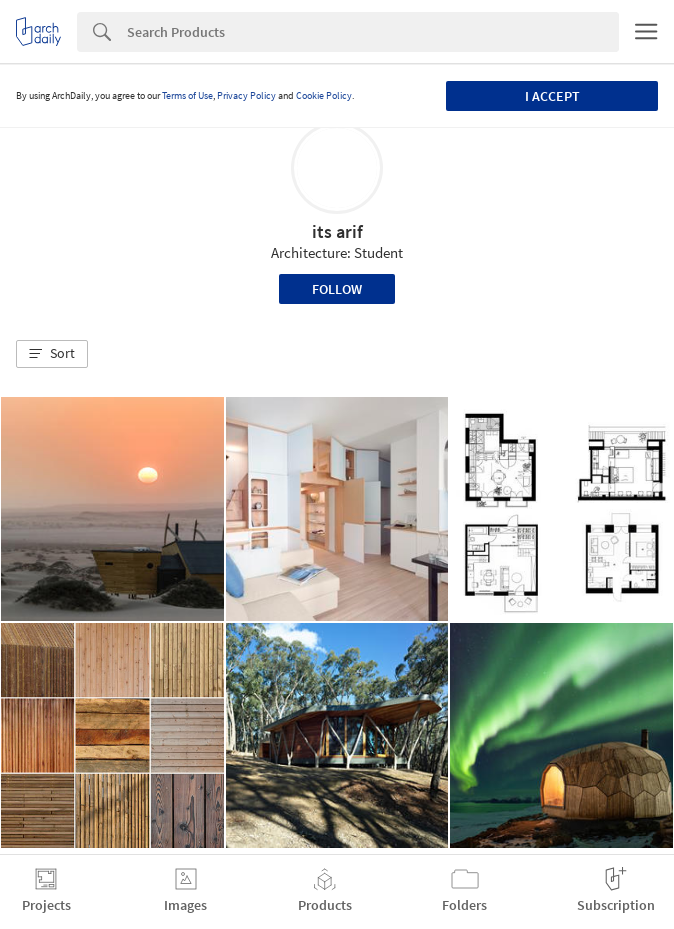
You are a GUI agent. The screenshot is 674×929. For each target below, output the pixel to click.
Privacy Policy (246, 95)
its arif (337, 231)
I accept (552, 96)
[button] (52, 354)
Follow (337, 289)
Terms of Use (187, 95)
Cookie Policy (324, 95)
